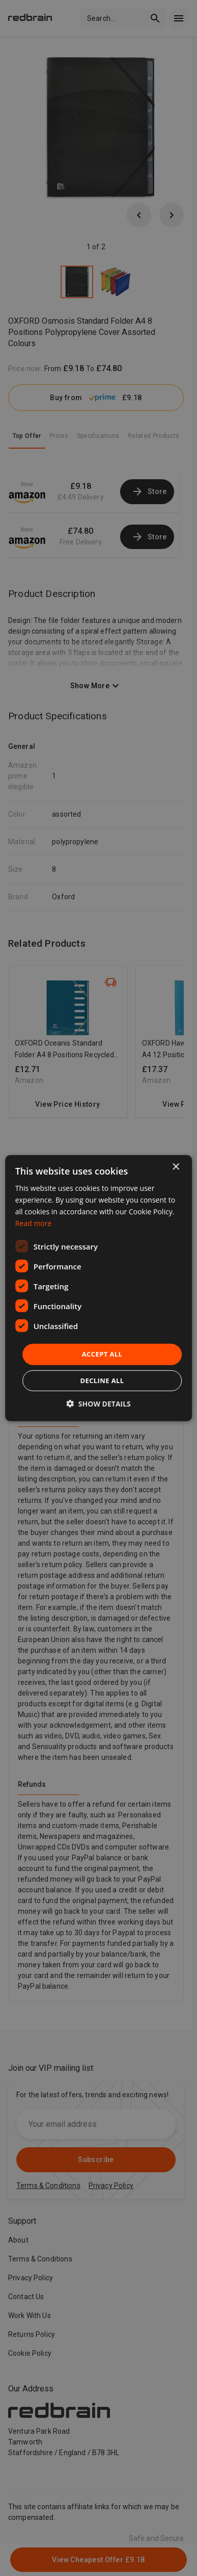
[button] (98, 1404)
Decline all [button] (102, 1380)
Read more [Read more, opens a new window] (33, 1223)
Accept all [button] (102, 1354)
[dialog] (98, 1288)
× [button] (175, 1166)
